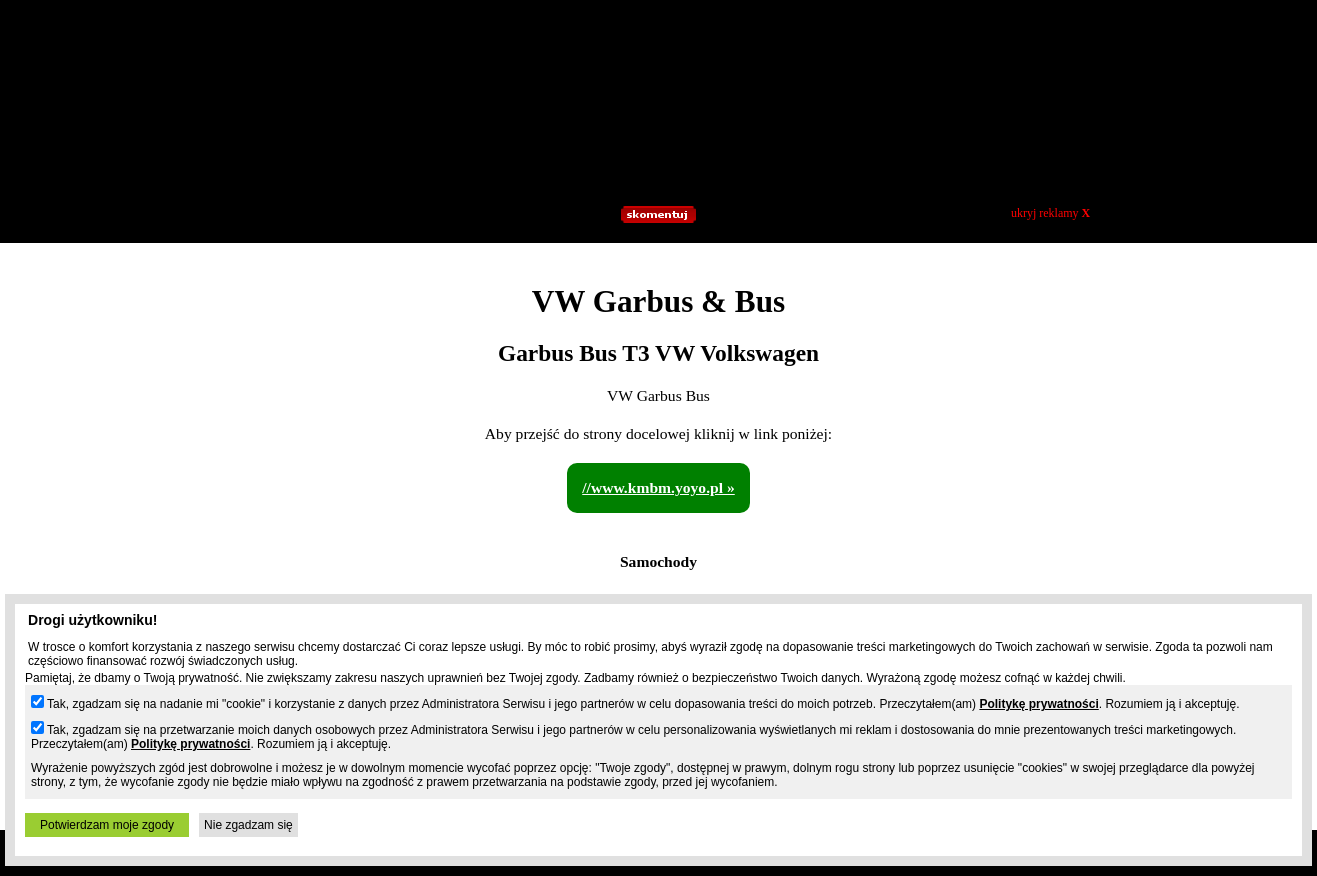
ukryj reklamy (1050, 213)
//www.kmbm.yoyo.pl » (658, 487)
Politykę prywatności (1038, 704)
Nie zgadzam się (248, 825)
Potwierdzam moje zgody (107, 825)
